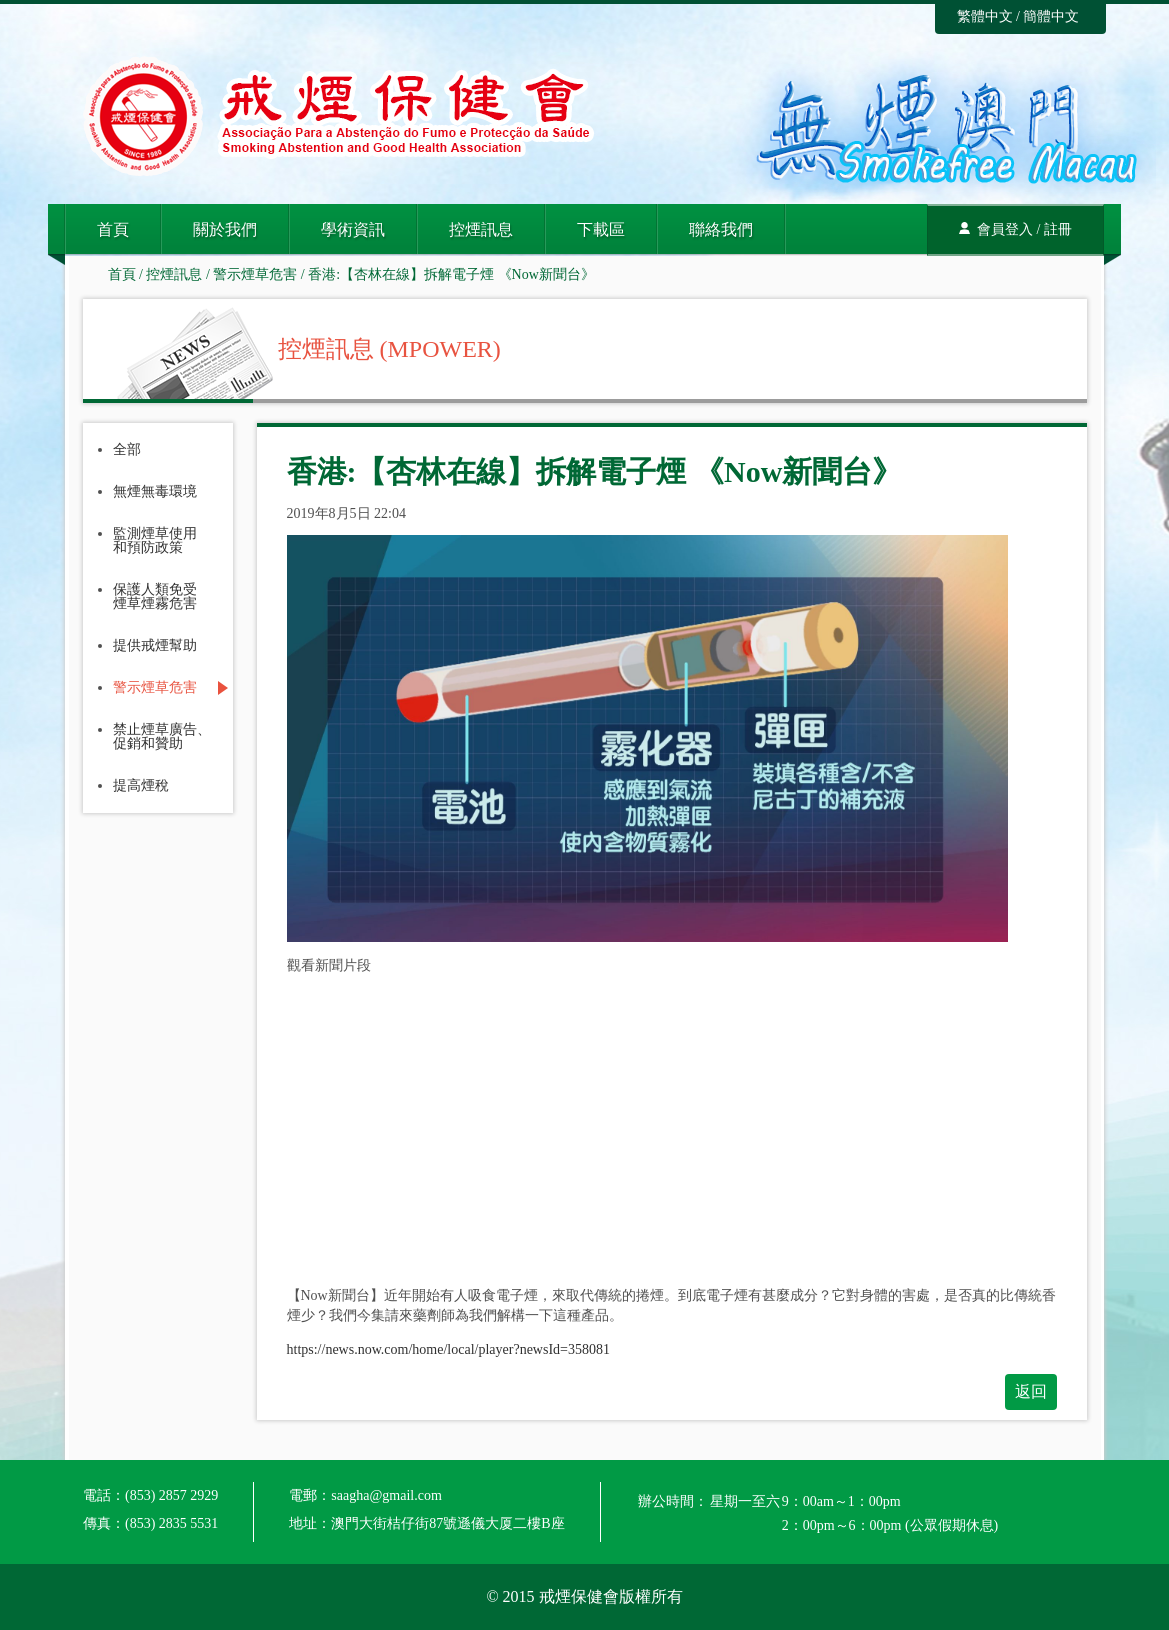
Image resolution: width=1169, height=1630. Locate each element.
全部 (127, 450)
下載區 (601, 229)
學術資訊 (353, 229)
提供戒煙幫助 (155, 646)
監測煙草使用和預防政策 (155, 541)
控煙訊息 (481, 229)
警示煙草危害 (255, 274)
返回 (1031, 1391)
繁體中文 (985, 16)
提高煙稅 (141, 786)
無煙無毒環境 (155, 492)
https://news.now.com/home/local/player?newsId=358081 (448, 1349)
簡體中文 (1051, 16)
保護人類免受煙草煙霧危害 (155, 597)
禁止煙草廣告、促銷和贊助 (162, 737)
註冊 (1058, 229)
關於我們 (225, 229)
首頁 (113, 229)
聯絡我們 (721, 229)
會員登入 (1005, 229)
